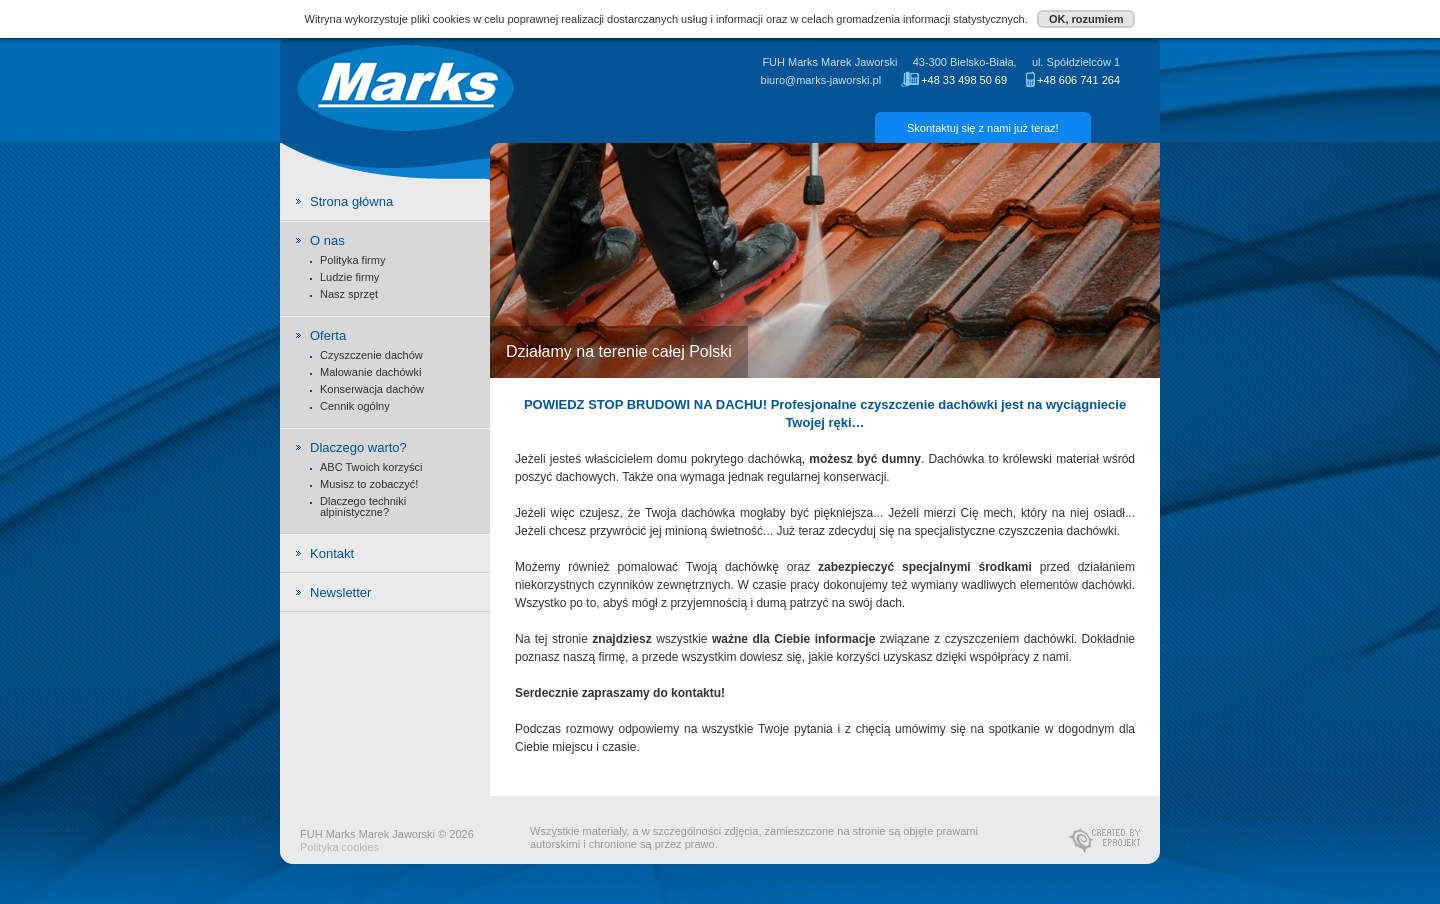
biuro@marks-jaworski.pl (821, 80)
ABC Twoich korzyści (371, 467)
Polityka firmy (352, 260)
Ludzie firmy (349, 277)
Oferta (328, 336)
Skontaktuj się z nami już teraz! (983, 128)
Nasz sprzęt (349, 294)
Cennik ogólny (355, 406)
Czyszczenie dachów (371, 355)
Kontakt (332, 553)
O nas (327, 241)
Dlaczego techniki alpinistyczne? (363, 506)
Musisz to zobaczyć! (369, 484)
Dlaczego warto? (358, 448)
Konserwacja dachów (372, 389)
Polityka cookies (339, 847)
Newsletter (340, 592)
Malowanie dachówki (371, 372)
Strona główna (351, 201)
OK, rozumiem (1086, 19)
